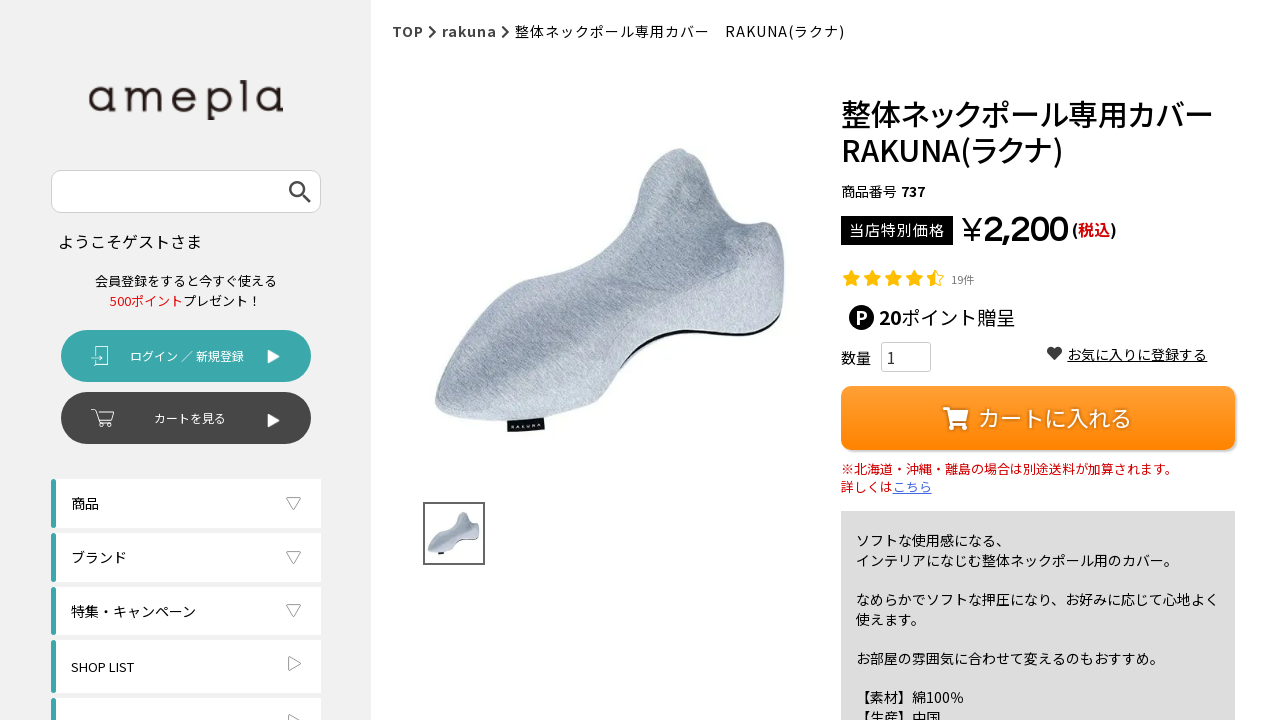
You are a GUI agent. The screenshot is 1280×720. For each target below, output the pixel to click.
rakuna (469, 31)
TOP (408, 31)
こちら (912, 487)
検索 (300, 191)
